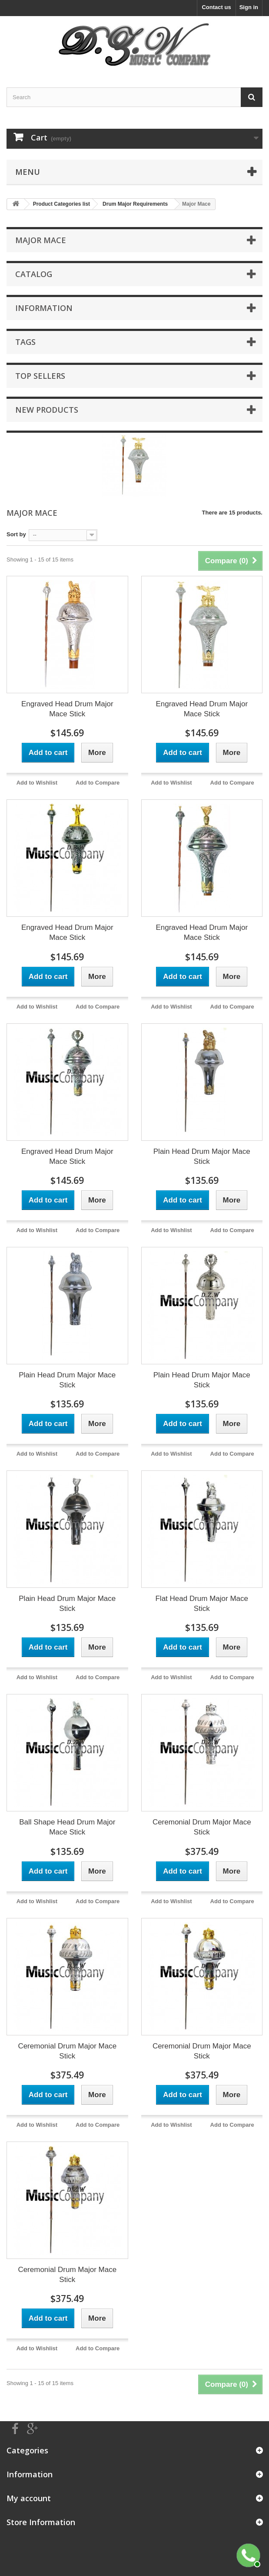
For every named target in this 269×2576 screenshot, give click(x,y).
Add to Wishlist (37, 782)
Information (44, 308)
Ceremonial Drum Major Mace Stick (202, 1827)
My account (29, 2498)
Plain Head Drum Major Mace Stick (201, 1156)
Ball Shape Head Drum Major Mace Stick (67, 1827)
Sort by (16, 534)
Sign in (248, 7)
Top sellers (40, 376)
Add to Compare (98, 782)
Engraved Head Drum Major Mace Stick (67, 709)
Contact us (216, 7)
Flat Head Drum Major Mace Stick (201, 1603)
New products (46, 409)
